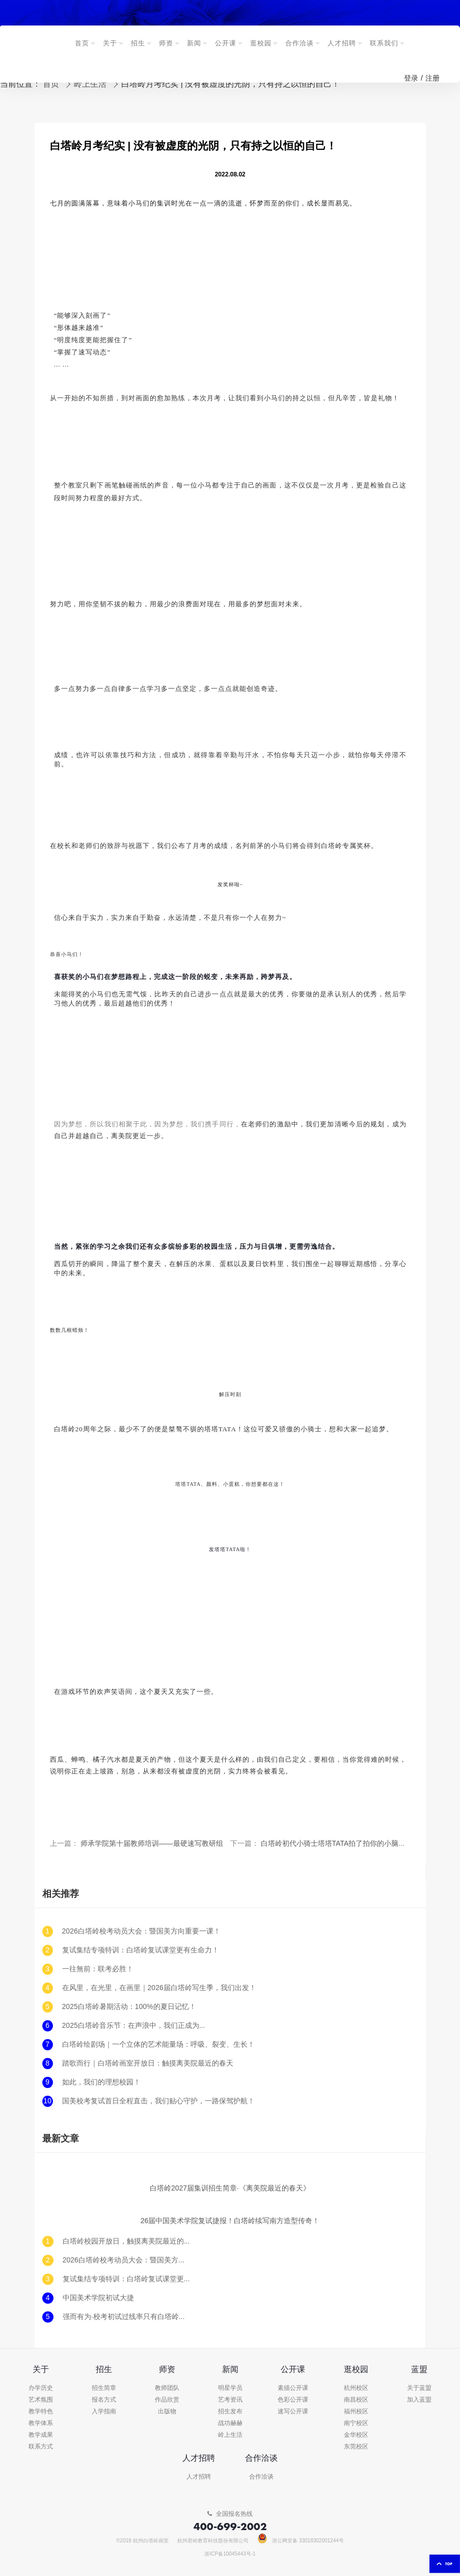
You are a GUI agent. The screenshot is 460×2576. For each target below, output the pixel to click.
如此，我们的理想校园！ (101, 2082)
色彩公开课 (293, 2400)
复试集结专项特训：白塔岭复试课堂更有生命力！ (140, 1950)
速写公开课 (293, 2411)
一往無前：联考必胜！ (97, 1969)
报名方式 (104, 2400)
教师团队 (167, 2388)
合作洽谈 (261, 2477)
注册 (432, 78)
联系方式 (41, 2446)
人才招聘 (198, 2477)
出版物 (167, 2411)
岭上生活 (230, 2435)
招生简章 (104, 2388)
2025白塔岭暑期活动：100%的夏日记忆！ (129, 2007)
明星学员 (230, 2388)
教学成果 (41, 2435)
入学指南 (104, 2411)
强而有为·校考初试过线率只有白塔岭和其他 (126, 2317)
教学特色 (41, 2411)
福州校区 (356, 2411)
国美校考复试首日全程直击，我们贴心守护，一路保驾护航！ (158, 2101)
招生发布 (230, 2411)
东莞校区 (356, 2446)
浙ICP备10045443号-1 (229, 2554)
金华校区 (356, 2435)
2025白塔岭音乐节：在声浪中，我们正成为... (133, 2025)
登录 (411, 78)
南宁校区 (356, 2423)
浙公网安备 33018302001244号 (301, 2540)
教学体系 (41, 2423)
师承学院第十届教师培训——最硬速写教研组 (151, 1843)
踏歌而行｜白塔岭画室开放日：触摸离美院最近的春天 (147, 2063)
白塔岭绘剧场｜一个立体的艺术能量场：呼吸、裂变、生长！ (158, 2044)
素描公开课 (293, 2388)
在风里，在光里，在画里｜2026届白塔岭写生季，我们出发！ (159, 1988)
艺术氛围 (41, 2400)
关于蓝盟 (419, 2388)
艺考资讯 (230, 2400)
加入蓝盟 (419, 2400)
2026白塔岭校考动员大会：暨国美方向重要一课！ (141, 1931)
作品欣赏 (167, 2400)
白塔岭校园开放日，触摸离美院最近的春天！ (126, 2241)
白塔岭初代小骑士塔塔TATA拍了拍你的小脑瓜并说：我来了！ (358, 1843)
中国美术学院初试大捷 (98, 2298)
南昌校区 (356, 2400)
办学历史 (41, 2388)
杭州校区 (356, 2388)
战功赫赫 (230, 2423)
